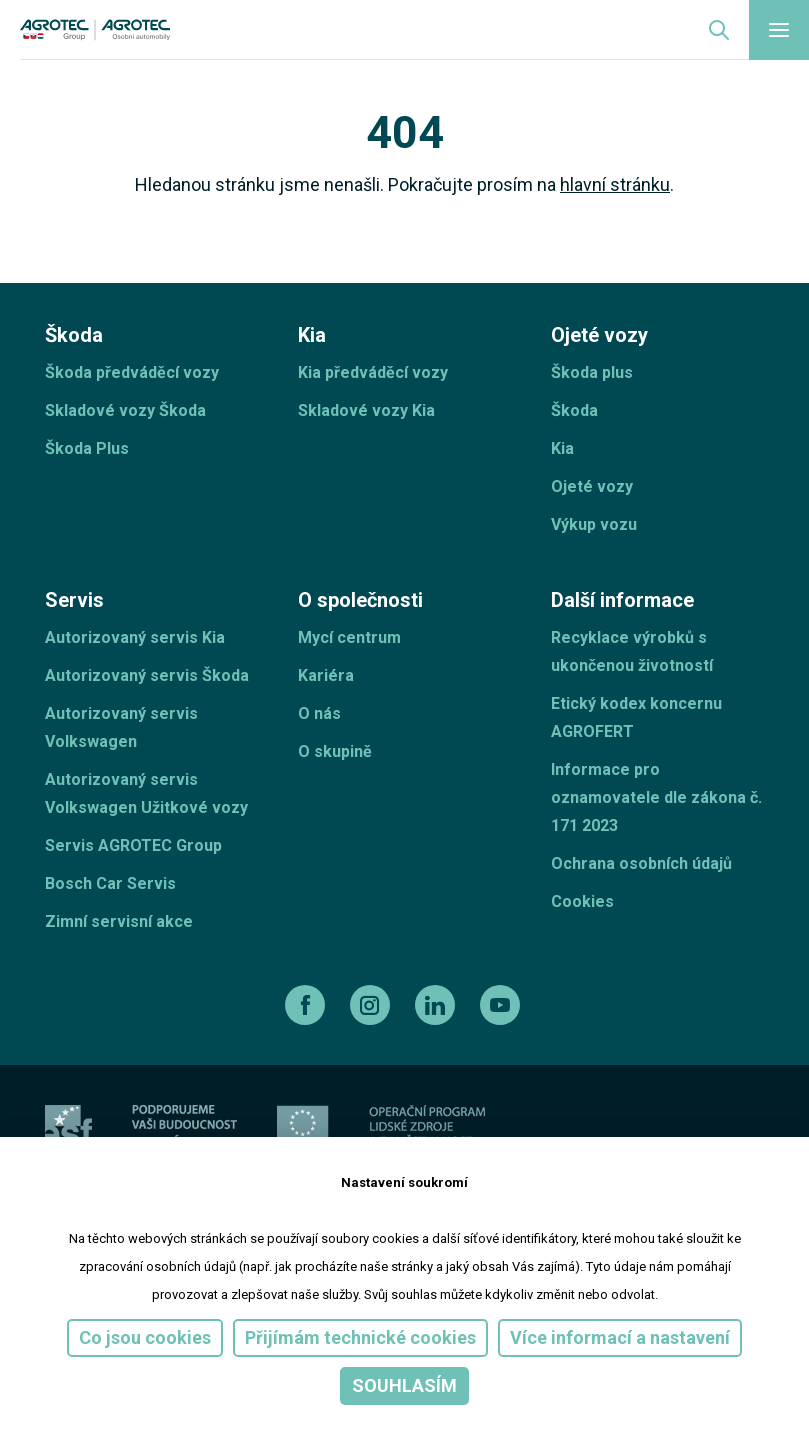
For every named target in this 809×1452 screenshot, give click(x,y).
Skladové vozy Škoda (125, 410)
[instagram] (372, 1005)
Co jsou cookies (145, 1337)
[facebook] (307, 1005)
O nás (319, 713)
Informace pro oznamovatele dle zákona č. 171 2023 (656, 797)
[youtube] (502, 1005)
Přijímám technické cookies (360, 1337)
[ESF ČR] (184, 1128)
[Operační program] (427, 1128)
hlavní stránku (615, 184)
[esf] (68, 1128)
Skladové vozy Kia (366, 410)
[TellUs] (693, 1127)
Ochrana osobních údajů (641, 863)
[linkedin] (437, 1005)
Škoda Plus (87, 448)
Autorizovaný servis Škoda (147, 675)
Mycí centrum (349, 637)
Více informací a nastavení (620, 1337)
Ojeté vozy (592, 486)
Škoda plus (592, 372)
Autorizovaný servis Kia (135, 637)
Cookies (582, 901)
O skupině (335, 751)
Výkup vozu (594, 524)
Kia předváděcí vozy (373, 372)
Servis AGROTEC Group (133, 845)
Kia (562, 448)
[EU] (303, 1128)
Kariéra (326, 675)
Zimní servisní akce (119, 921)
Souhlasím (404, 1385)
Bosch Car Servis (110, 883)
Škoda (574, 410)
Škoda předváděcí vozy (132, 372)
